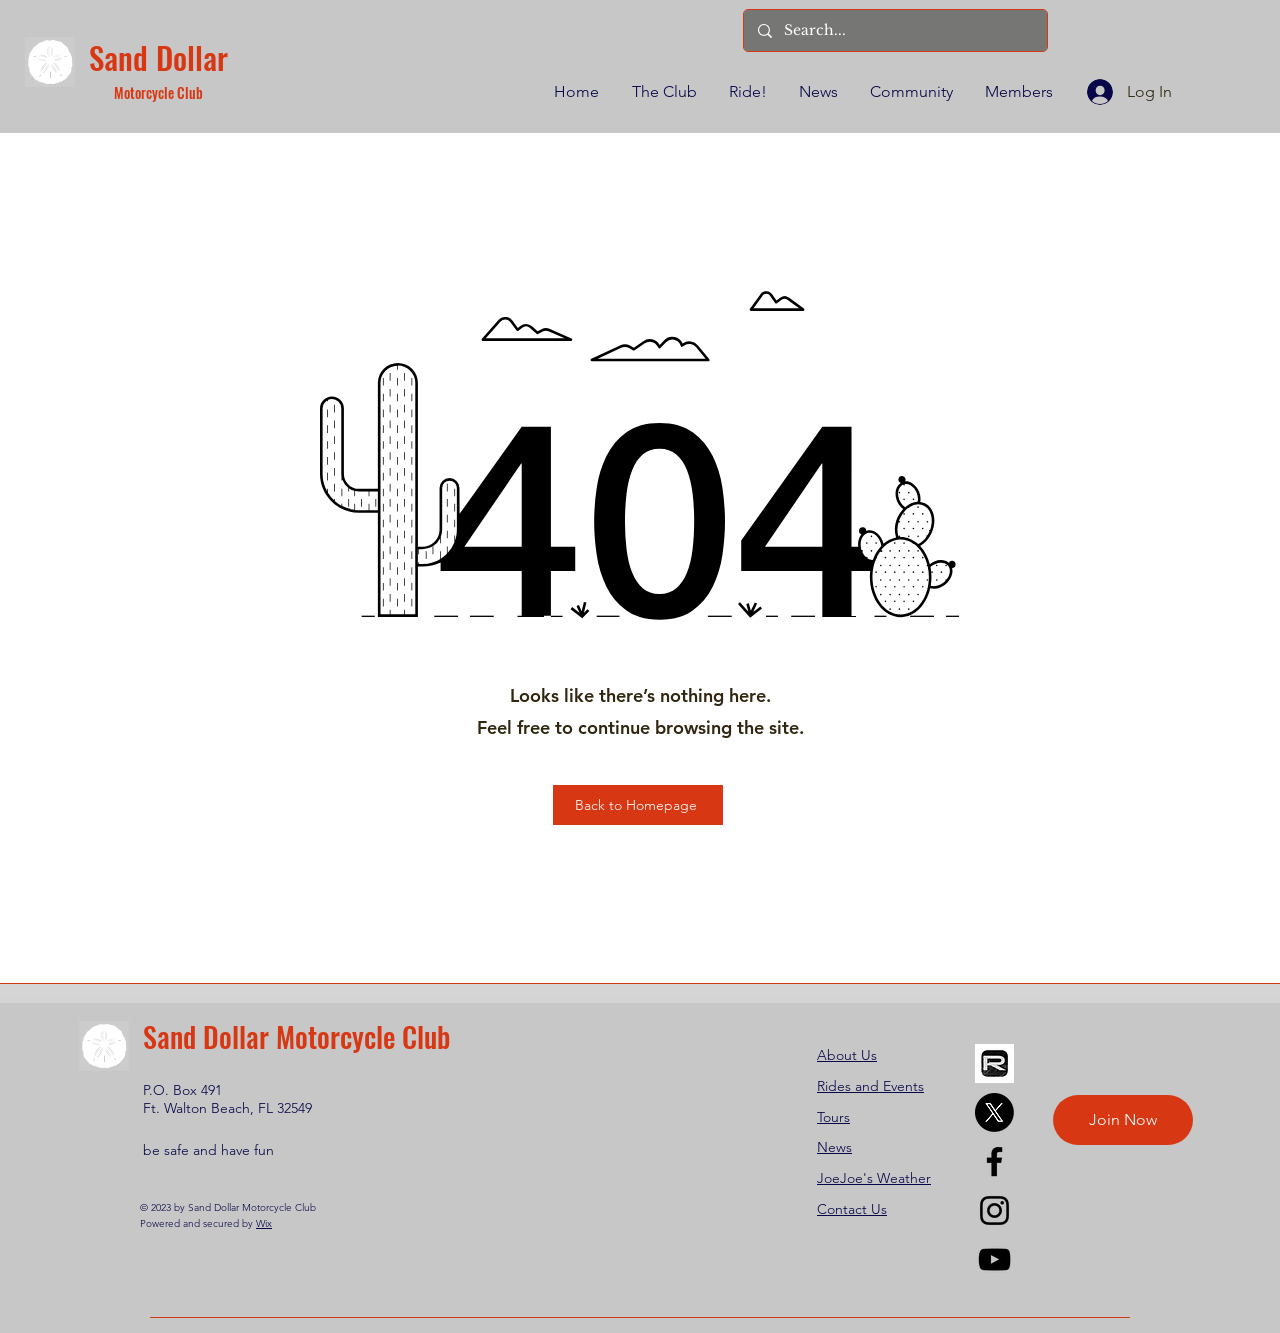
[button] (663, 92)
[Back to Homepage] (638, 805)
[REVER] (994, 1063)
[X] (994, 1112)
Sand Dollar (158, 57)
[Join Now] (1123, 1120)
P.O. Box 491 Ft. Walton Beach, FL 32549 (227, 1099)
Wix (264, 1223)
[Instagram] (994, 1210)
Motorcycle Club (158, 92)
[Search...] (894, 30)
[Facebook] (994, 1161)
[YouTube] (994, 1259)
